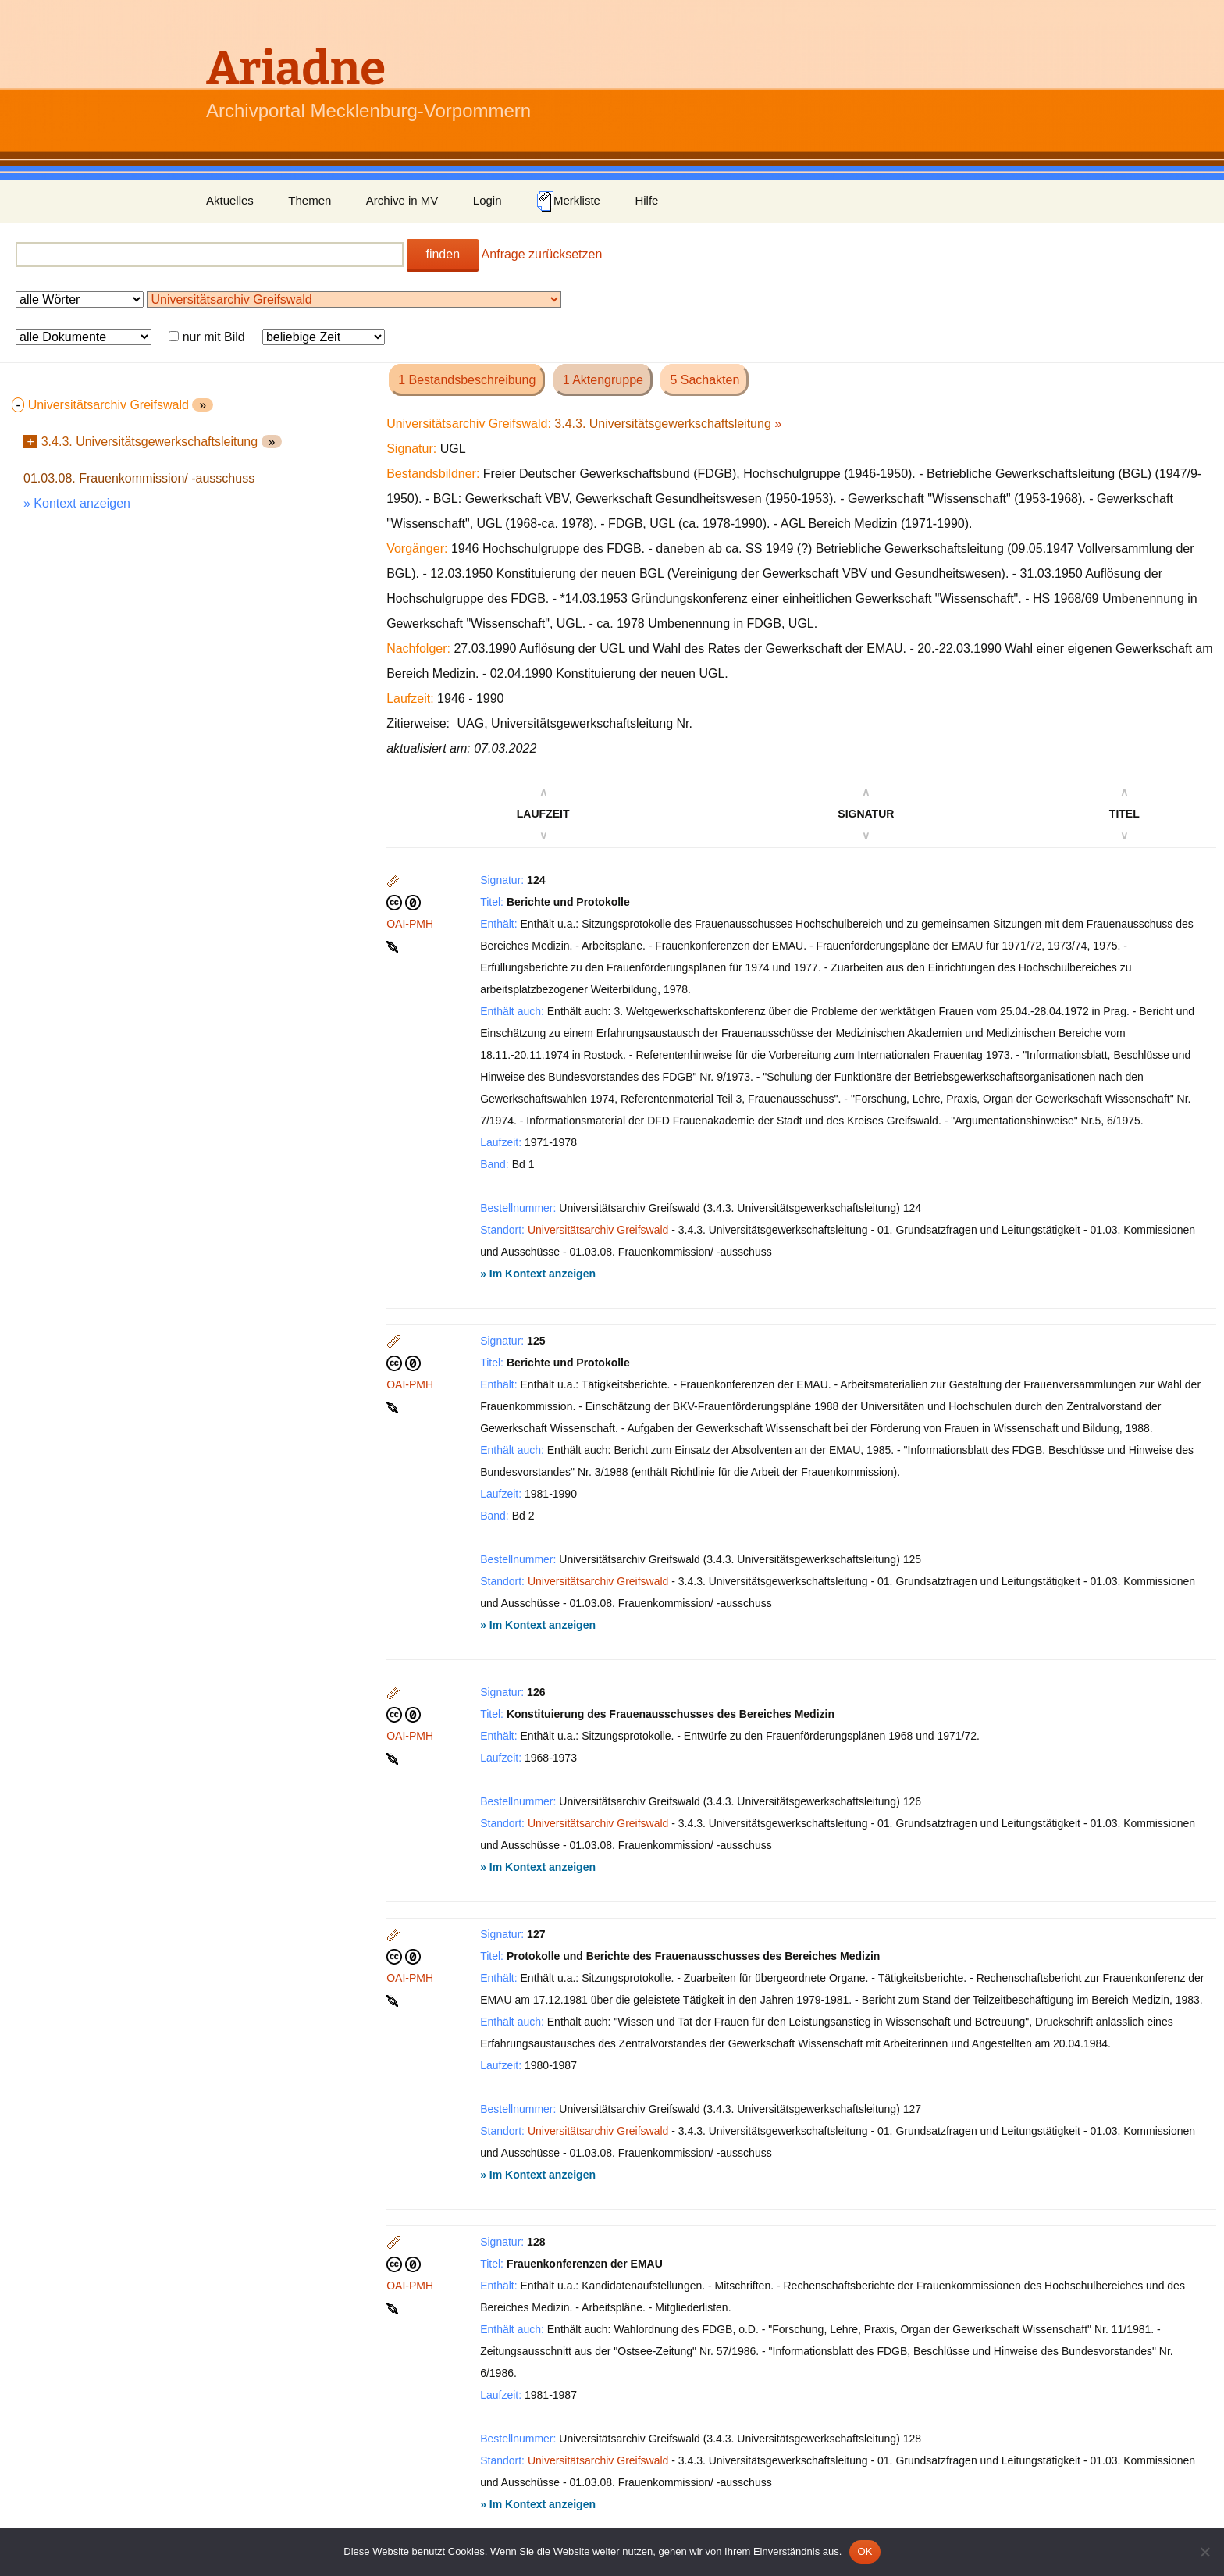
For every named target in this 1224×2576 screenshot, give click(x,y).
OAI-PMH (409, 923)
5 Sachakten (704, 380)
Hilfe (646, 200)
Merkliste (568, 201)
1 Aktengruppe (603, 380)
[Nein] (1204, 2552)
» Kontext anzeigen (76, 503)
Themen (309, 200)
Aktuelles (230, 200)
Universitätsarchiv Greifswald (598, 1230)
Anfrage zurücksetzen (542, 254)
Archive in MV (402, 200)
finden (442, 254)
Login (487, 200)
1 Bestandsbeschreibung (467, 380)
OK (864, 2551)
